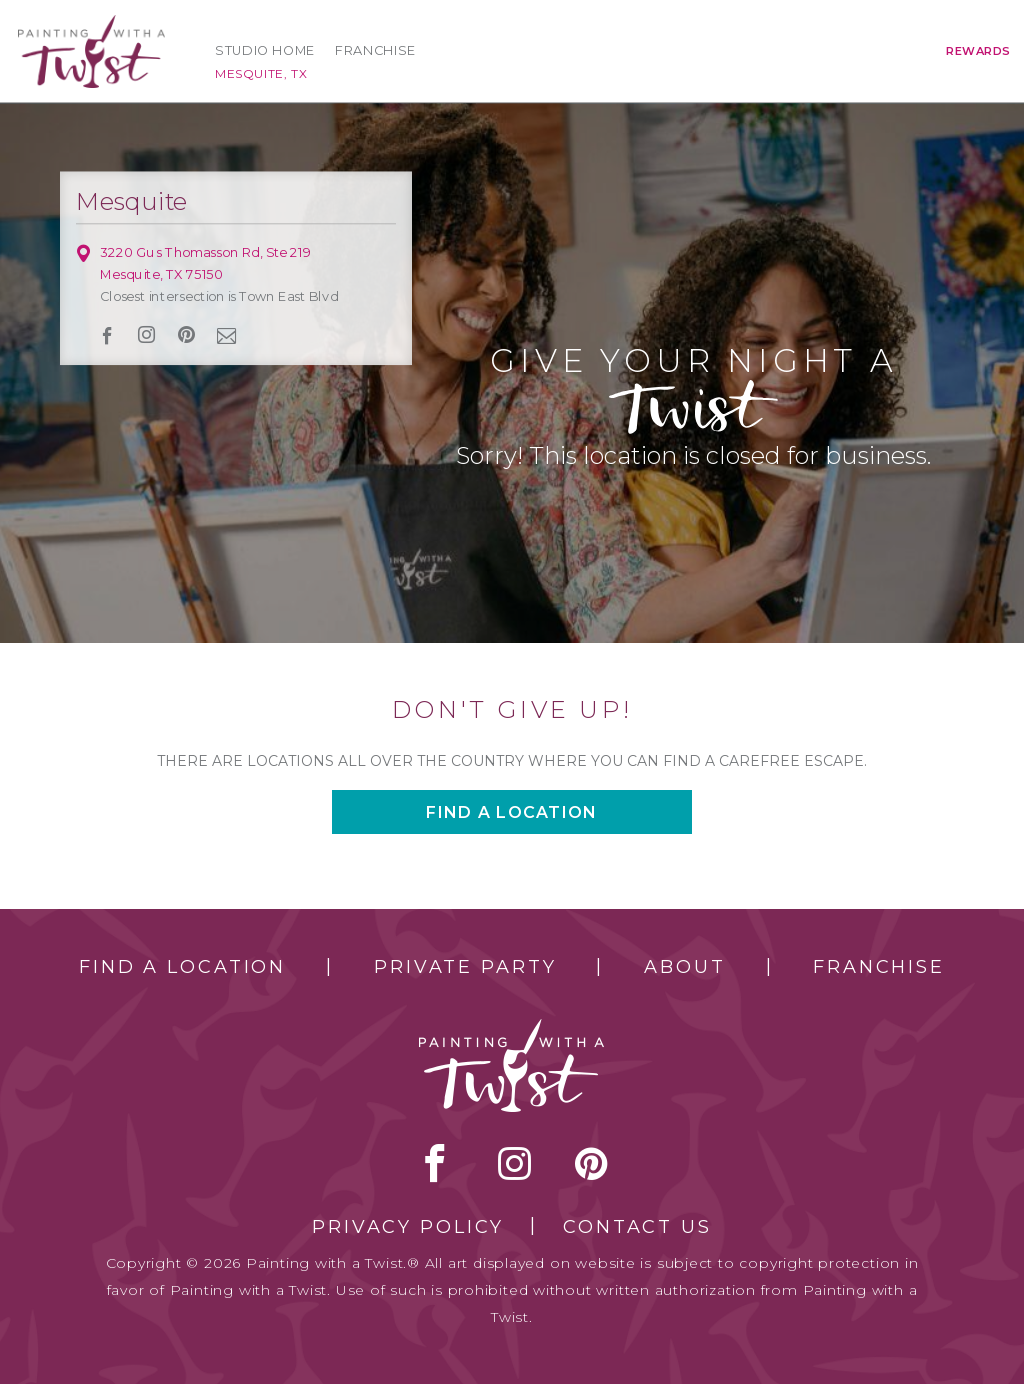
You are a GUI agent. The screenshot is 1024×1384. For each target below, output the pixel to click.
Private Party (465, 967)
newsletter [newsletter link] (227, 335)
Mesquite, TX (261, 73)
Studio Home (265, 50)
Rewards (978, 51)
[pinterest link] (186, 335)
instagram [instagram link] (147, 335)
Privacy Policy (408, 1227)
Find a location (511, 812)
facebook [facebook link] (107, 335)
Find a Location (182, 967)
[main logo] (91, 23)
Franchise (375, 50)
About (684, 967)
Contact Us (637, 1227)
